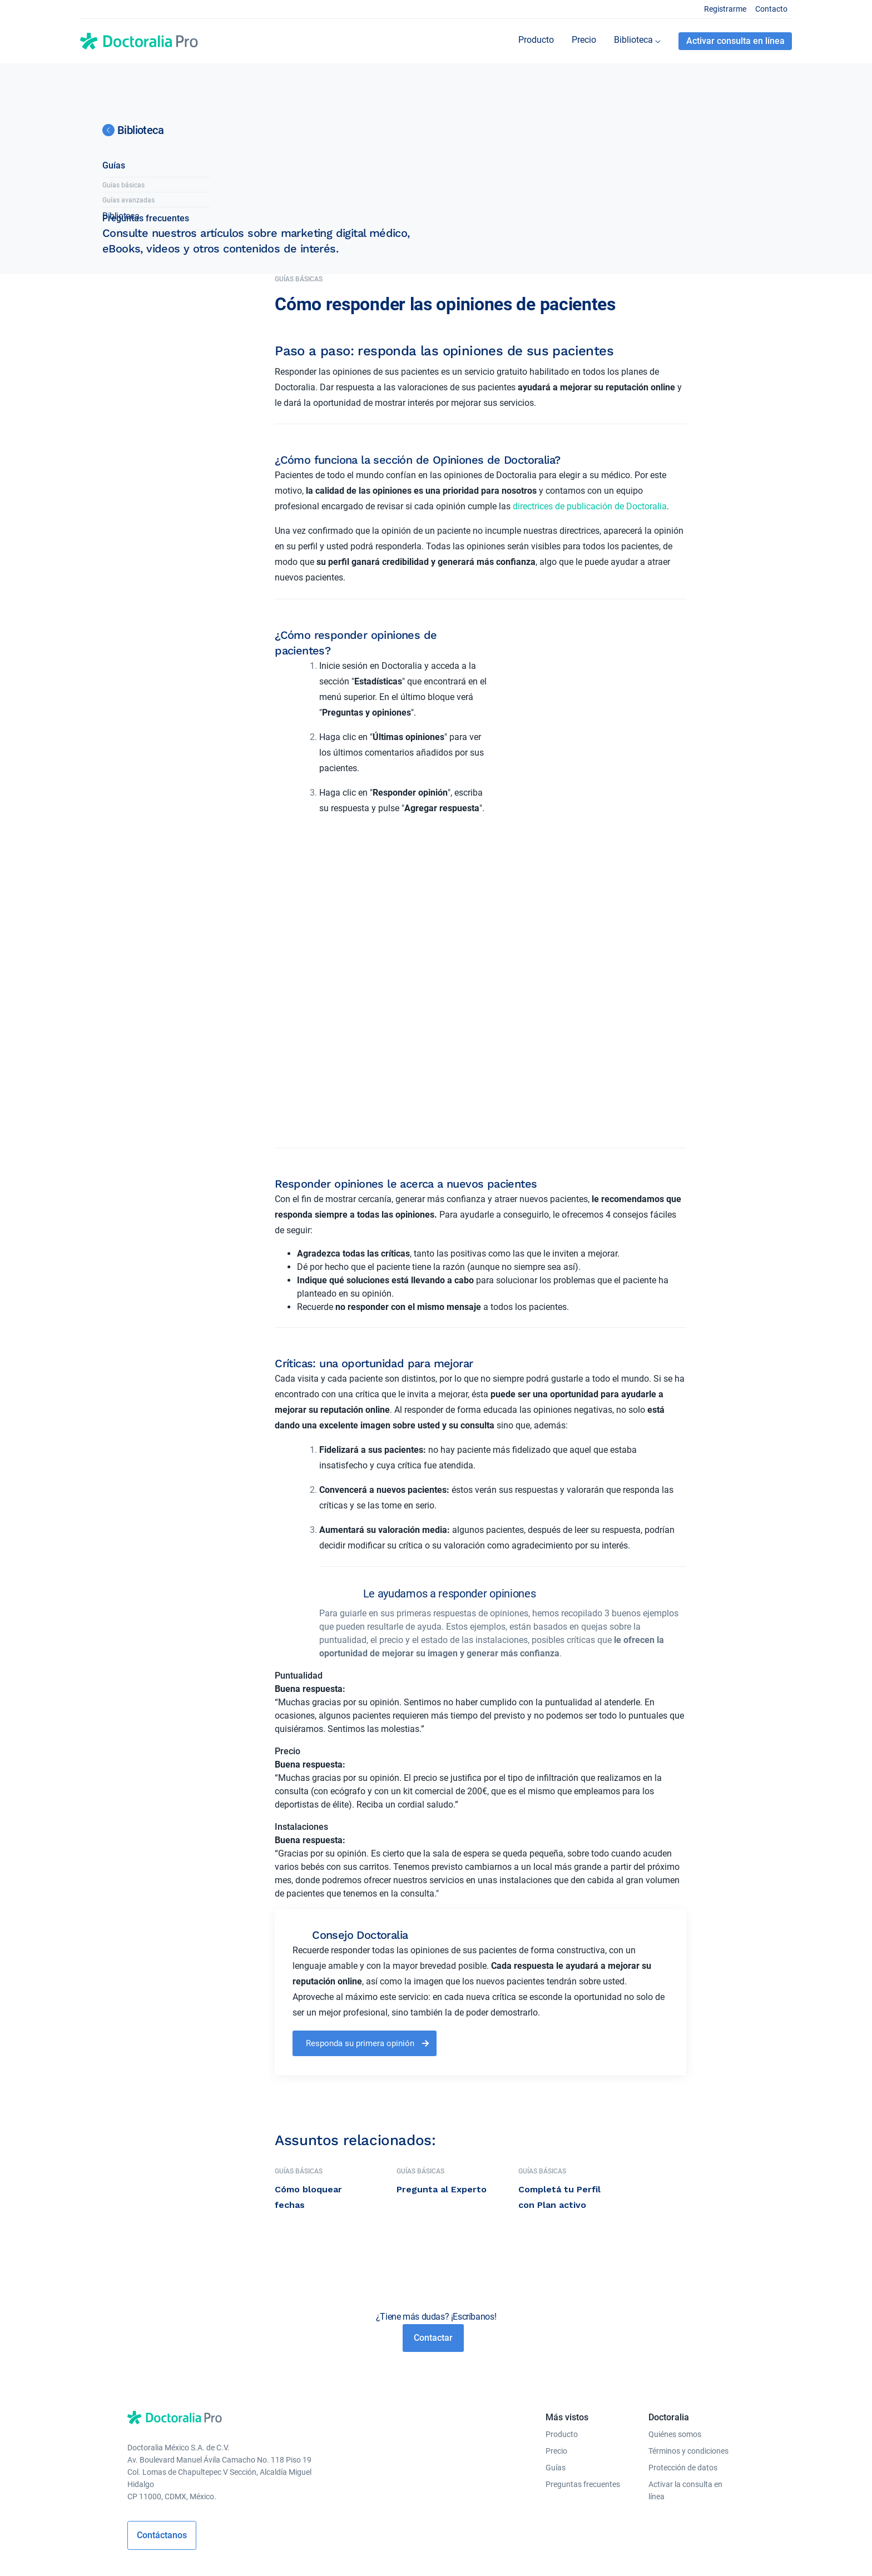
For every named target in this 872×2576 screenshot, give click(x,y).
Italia (326, 2551)
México (484, 2551)
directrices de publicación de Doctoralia (590, 506)
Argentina (563, 2551)
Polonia (239, 2551)
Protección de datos (682, 2355)
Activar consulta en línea (735, 41)
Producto (562, 2321)
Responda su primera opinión (360, 1931)
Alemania (355, 2551)
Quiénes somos (674, 2321)
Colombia (621, 2551)
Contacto (771, 8)
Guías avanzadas (128, 363)
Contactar (433, 2225)
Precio (556, 2338)
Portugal (453, 2551)
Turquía (269, 2551)
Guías (113, 328)
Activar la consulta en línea (685, 2378)
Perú (592, 2551)
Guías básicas (123, 348)
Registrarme (725, 8)
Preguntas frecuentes (145, 381)
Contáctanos (162, 2423)
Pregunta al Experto (442, 2077)
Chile (509, 2551)
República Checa (404, 2551)
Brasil (532, 2551)
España (300, 2551)
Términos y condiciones (688, 2338)
